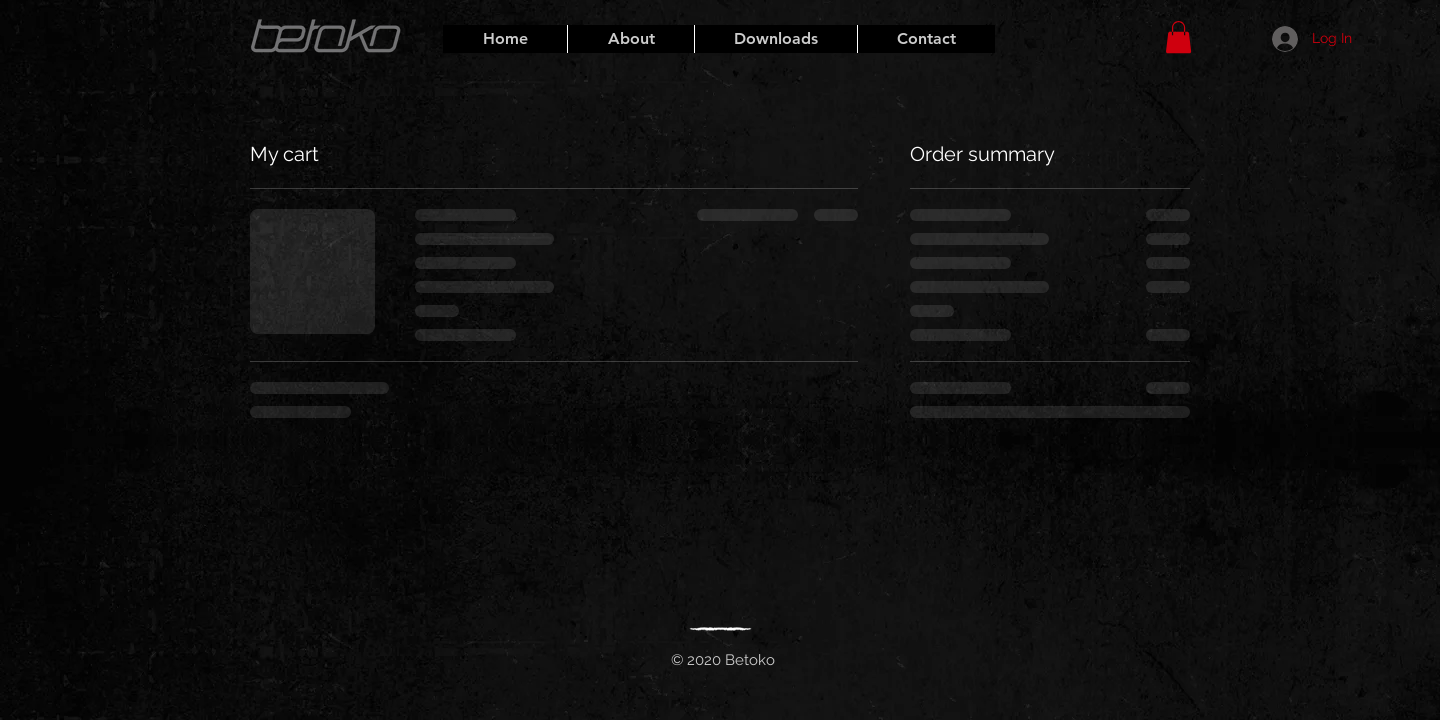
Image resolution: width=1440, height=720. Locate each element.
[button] (1178, 37)
